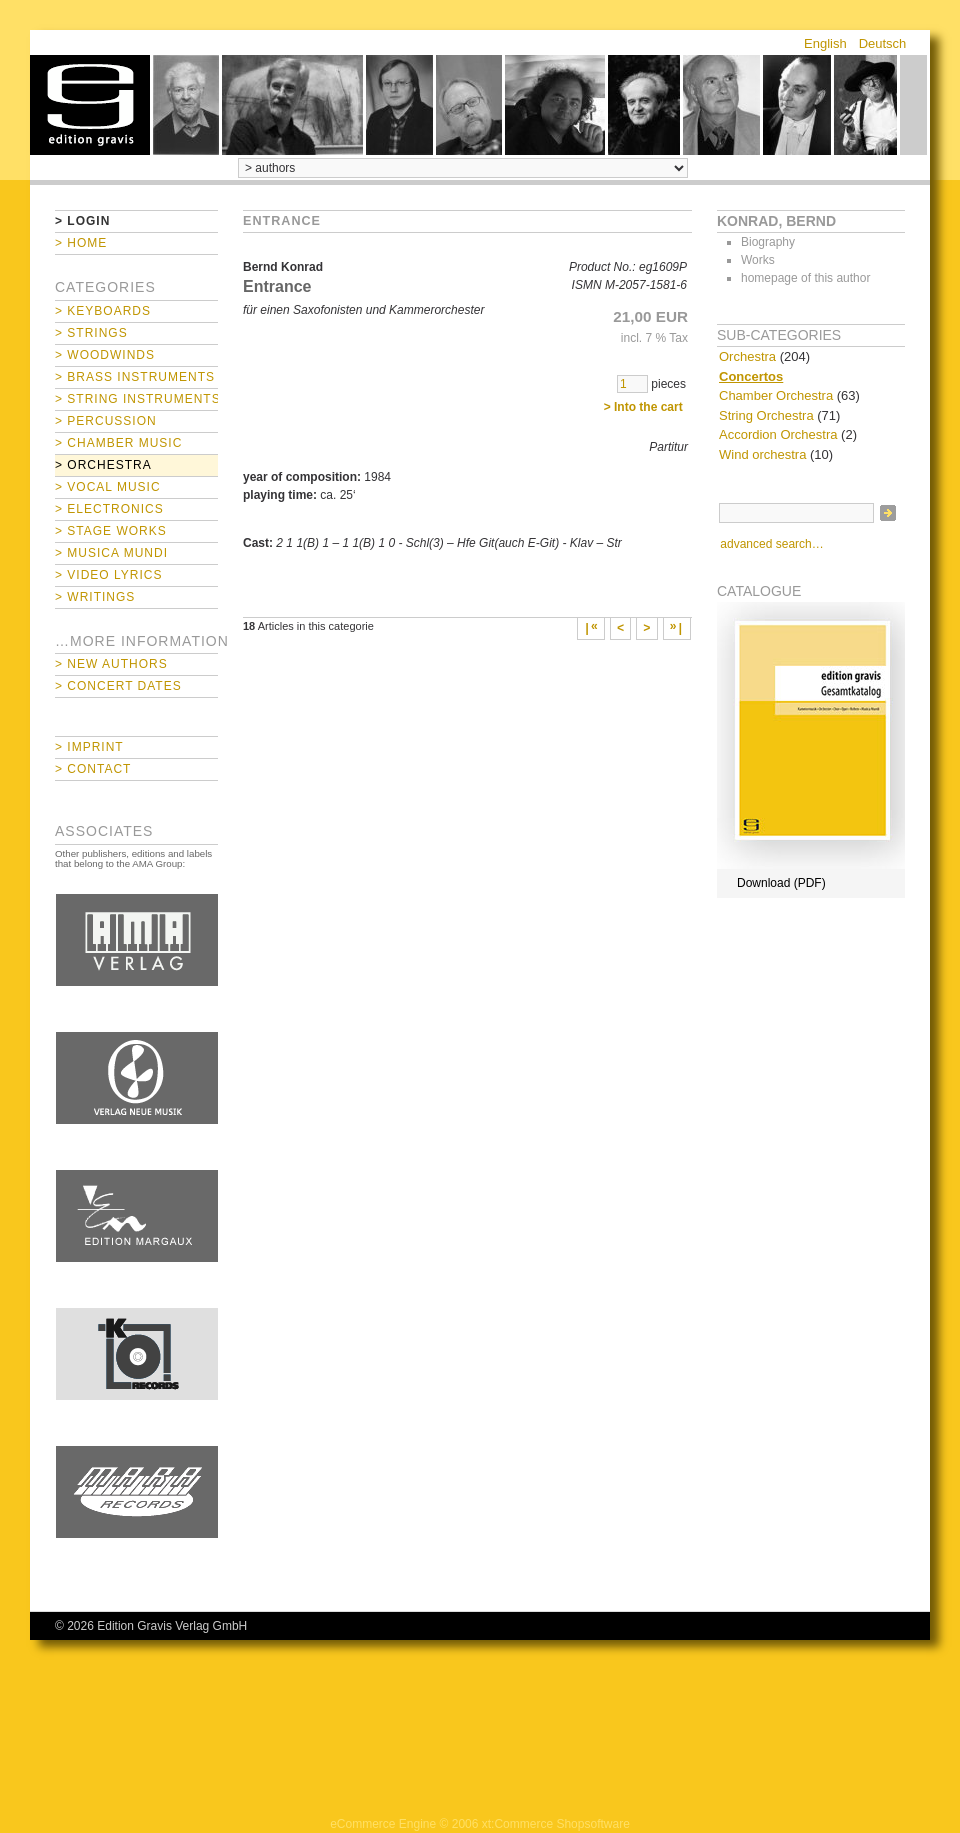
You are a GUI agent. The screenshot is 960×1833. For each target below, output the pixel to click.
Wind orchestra (762, 454)
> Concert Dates (118, 686)
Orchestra (747, 356)
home (90, 105)
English (825, 43)
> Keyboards (103, 311)
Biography (768, 242)
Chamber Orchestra (776, 395)
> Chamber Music (118, 443)
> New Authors (111, 664)
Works (758, 260)
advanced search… (771, 544)
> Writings (95, 597)
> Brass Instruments (135, 377)
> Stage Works (111, 531)
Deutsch (883, 43)
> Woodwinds (105, 355)
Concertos (751, 376)
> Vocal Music (108, 487)
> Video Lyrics (108, 575)
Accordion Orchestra (778, 434)
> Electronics (109, 509)
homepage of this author (805, 278)
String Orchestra (766, 415)
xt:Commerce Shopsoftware (556, 1824)
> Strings (91, 333)
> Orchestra (103, 465)
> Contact (93, 769)
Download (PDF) (781, 883)
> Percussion (106, 421)
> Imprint (89, 747)
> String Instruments (136, 399)
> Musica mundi (111, 553)
